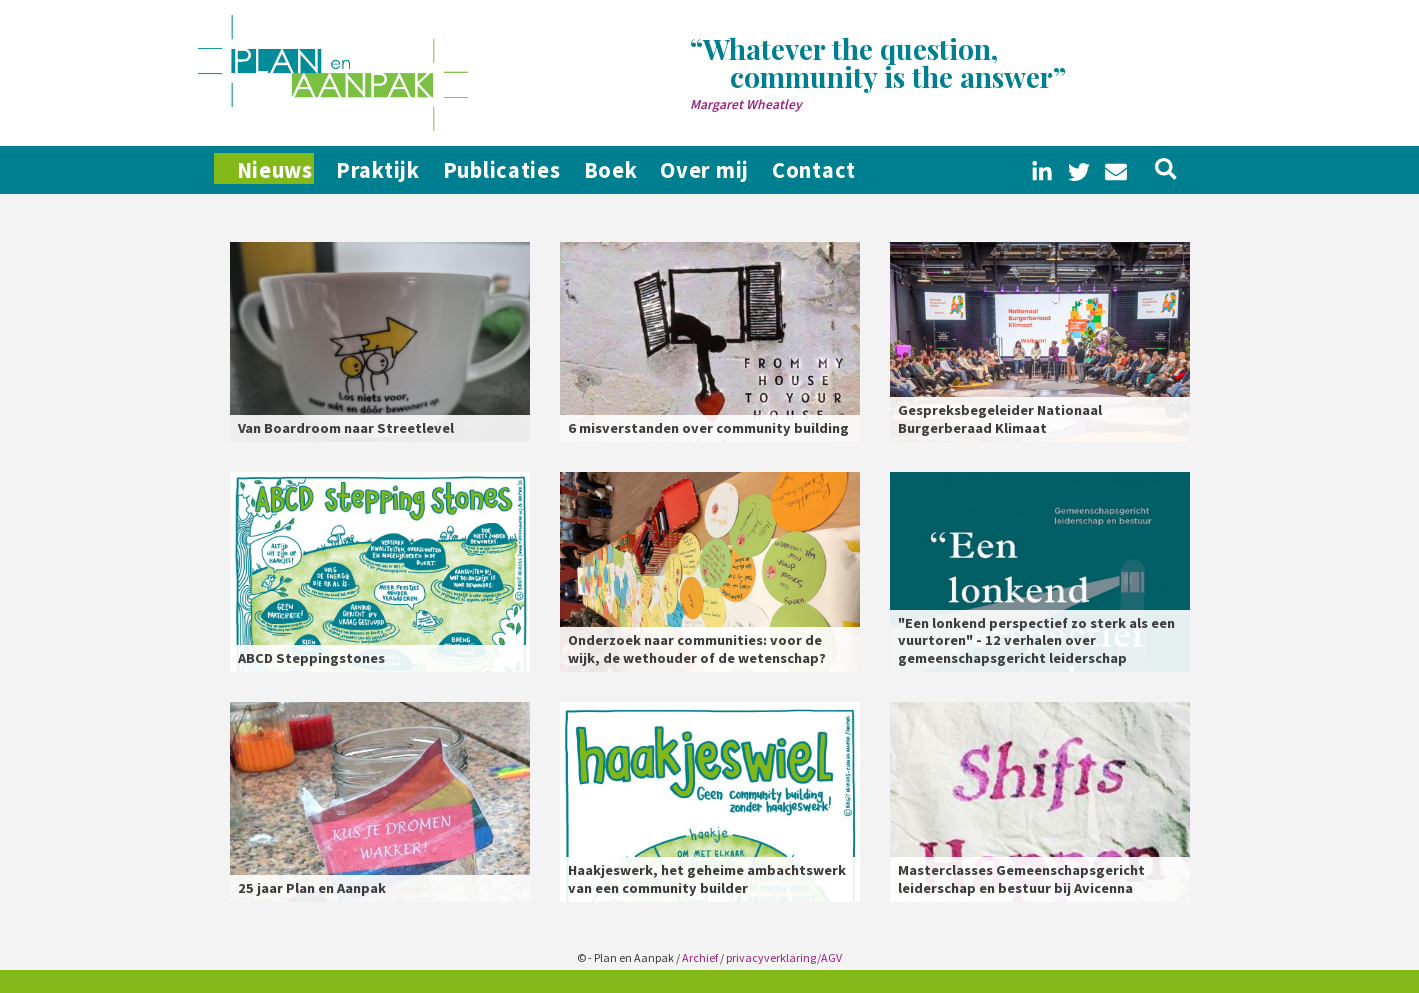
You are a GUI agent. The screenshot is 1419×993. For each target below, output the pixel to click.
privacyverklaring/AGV (784, 957)
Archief (700, 957)
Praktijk (393, 170)
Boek (659, 170)
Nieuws (268, 170)
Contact (896, 170)
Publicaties (533, 170)
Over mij (770, 170)
